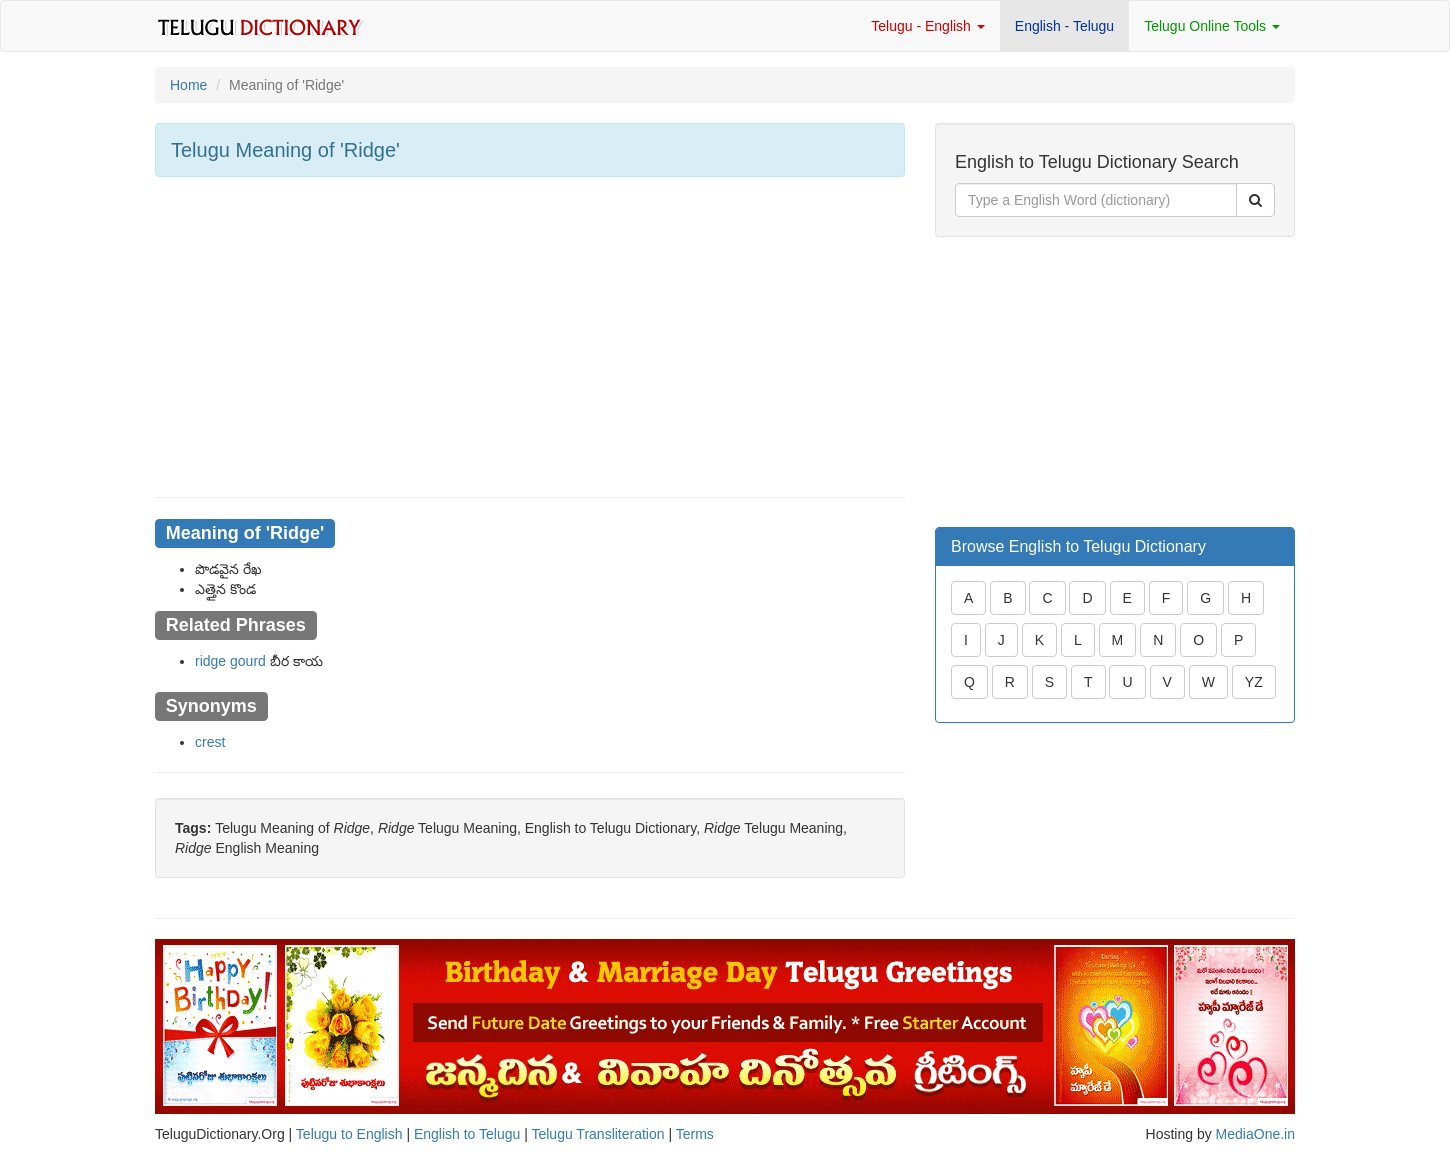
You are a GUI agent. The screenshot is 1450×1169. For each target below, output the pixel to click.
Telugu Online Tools (1212, 26)
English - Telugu (1064, 26)
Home (188, 85)
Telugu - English (928, 26)
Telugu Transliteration (597, 1134)
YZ (1254, 682)
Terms (695, 1134)
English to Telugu (467, 1134)
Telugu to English (349, 1134)
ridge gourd (230, 661)
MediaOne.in (1255, 1134)
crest (210, 742)
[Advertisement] (530, 337)
